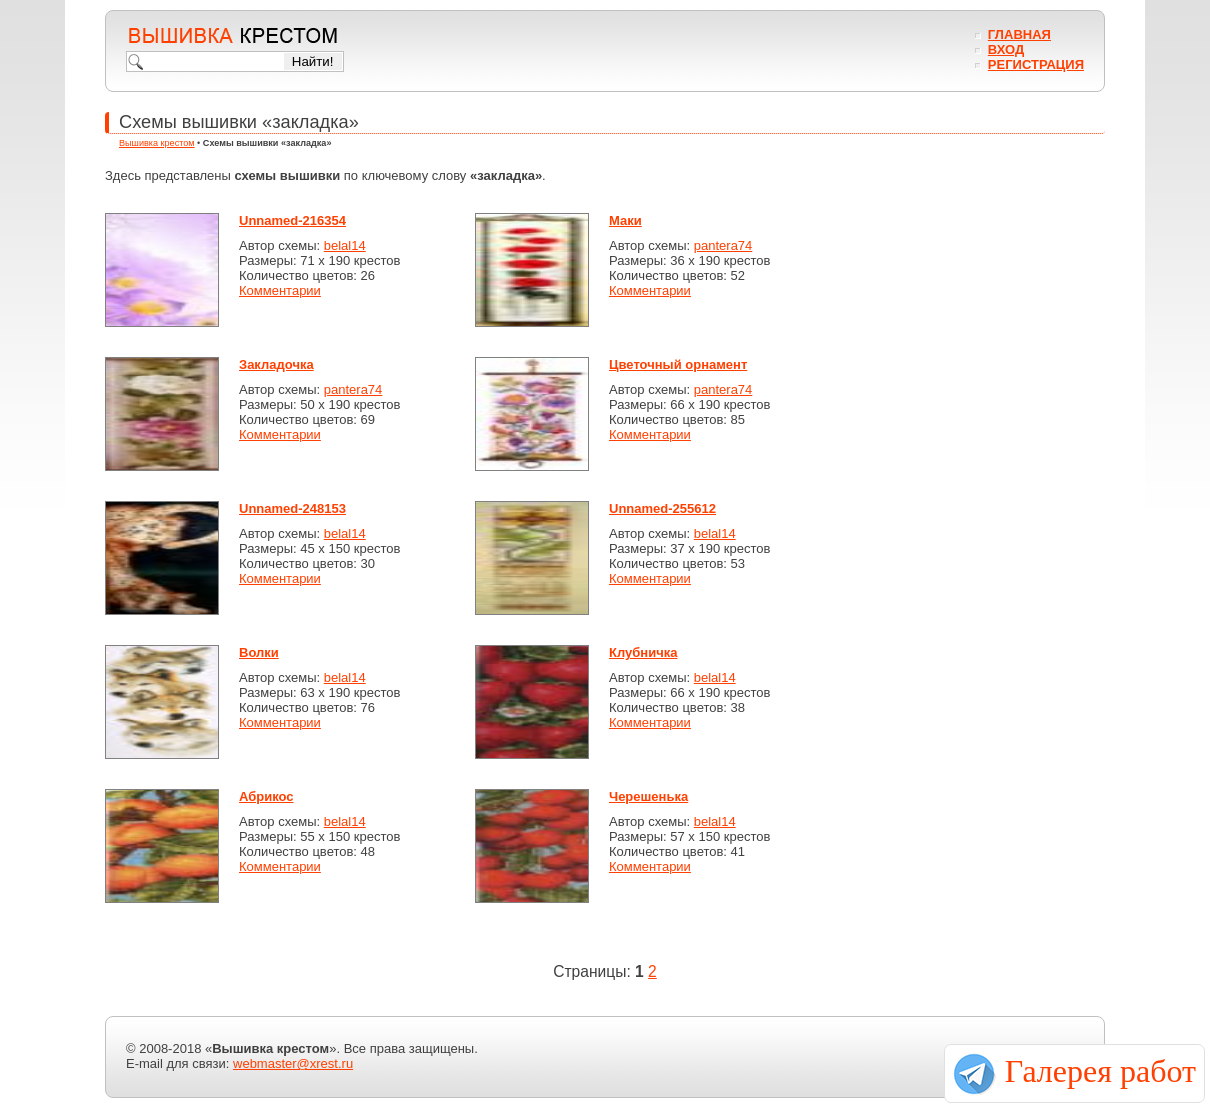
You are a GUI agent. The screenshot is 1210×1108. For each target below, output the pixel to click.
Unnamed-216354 (292, 220)
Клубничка (643, 652)
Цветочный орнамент (678, 364)
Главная (1019, 34)
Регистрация (1036, 64)
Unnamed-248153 (292, 508)
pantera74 (723, 245)
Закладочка (276, 364)
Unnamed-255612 (662, 508)
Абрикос (266, 796)
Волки (259, 652)
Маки (625, 220)
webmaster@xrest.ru (293, 1063)
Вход (1006, 49)
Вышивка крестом (157, 143)
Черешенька (648, 796)
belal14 (345, 245)
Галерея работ (1100, 1071)
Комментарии (280, 290)
